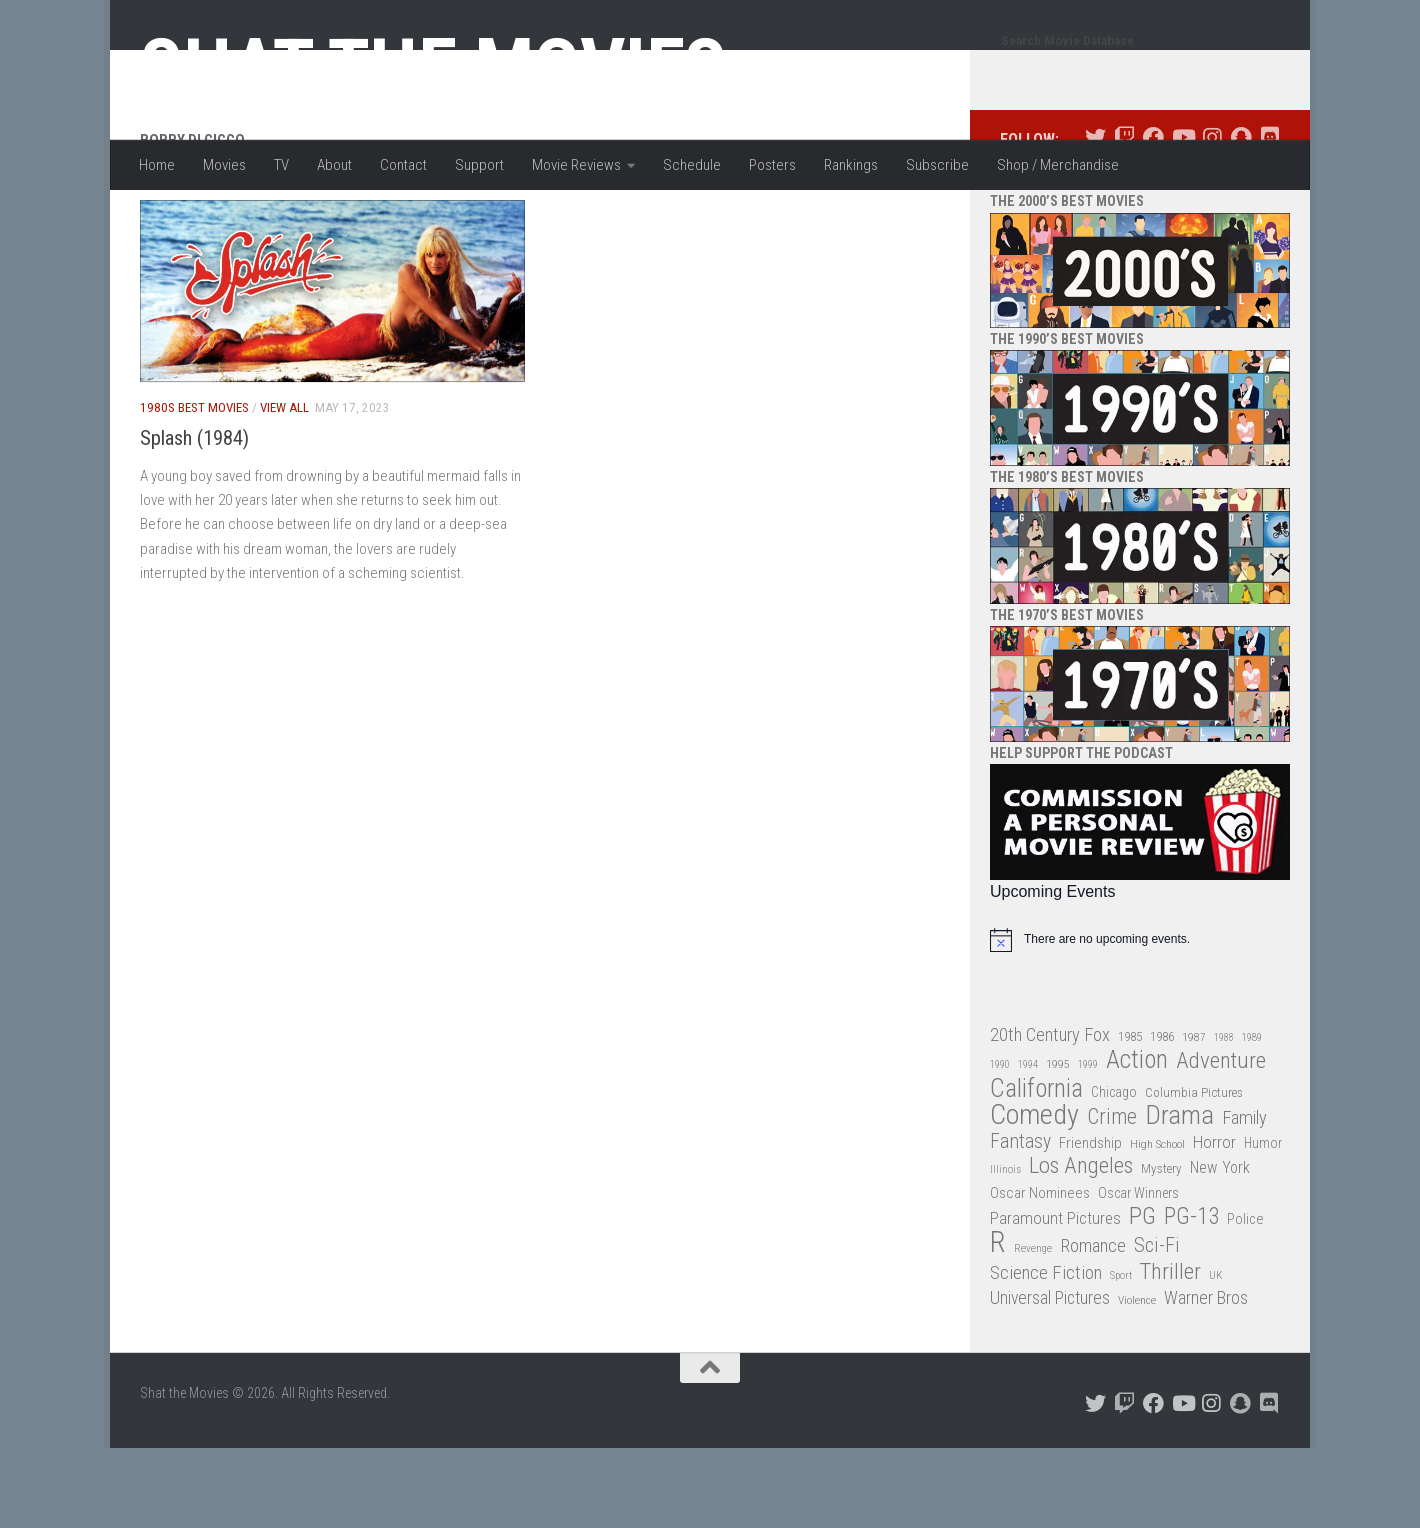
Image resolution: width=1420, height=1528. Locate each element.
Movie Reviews (576, 165)
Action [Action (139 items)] (1137, 1140)
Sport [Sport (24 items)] (1121, 1355)
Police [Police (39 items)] (1245, 1299)
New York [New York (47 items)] (1220, 1247)
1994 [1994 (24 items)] (1028, 1144)
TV (281, 165)
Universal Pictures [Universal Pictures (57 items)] (1050, 1378)
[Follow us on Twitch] (1124, 217)
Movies (224, 165)
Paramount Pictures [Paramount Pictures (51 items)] (1055, 1298)
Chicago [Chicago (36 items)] (1114, 1172)
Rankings (851, 165)
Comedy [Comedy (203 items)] (1034, 1195)
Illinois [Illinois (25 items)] (1005, 1249)
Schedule (692, 165)
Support (479, 165)
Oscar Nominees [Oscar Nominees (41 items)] (1040, 1273)
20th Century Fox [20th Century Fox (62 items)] (1050, 1115)
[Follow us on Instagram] (1211, 217)
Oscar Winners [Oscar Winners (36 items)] (1138, 1273)
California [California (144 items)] (1036, 1168)
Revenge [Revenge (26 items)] (1033, 1328)
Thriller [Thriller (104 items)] (1170, 1352)
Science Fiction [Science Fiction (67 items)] (1046, 1353)
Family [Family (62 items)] (1244, 1198)
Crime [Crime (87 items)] (1112, 1197)
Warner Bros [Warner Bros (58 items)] (1206, 1377)
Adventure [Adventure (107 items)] (1221, 1141)
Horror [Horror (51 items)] (1214, 1222)
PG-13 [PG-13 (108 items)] (1191, 1297)
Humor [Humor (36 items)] (1263, 1223)
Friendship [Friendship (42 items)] (1090, 1223)
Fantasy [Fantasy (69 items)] (1020, 1222)
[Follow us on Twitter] (1095, 217)
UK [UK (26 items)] (1215, 1355)
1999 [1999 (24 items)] (1088, 1144)
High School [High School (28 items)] (1157, 1224)
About (334, 165)
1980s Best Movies (194, 487)
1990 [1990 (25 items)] (1000, 1144)
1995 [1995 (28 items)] (1058, 1144)
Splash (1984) (194, 518)
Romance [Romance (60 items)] (1093, 1325)
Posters (772, 165)
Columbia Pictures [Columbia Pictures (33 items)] (1194, 1172)
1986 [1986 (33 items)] (1162, 1116)
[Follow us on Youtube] (1182, 217)
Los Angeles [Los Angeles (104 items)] (1081, 1246)
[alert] (1140, 1020)
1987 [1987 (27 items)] (1194, 1117)
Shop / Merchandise (1058, 165)
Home (157, 165)
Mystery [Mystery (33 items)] (1161, 1248)
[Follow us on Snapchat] (1240, 217)
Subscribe (937, 165)
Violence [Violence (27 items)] (1137, 1380)
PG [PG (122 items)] (1142, 1296)
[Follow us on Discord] (1269, 217)
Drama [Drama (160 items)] (1179, 1195)
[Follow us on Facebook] (1153, 217)
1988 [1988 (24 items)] (1224, 1117)
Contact (403, 165)
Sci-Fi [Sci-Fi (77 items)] (1157, 1325)
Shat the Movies (433, 68)
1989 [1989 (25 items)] (1252, 1117)
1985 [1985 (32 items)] (1130, 1116)
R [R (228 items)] (998, 1322)
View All (284, 487)
